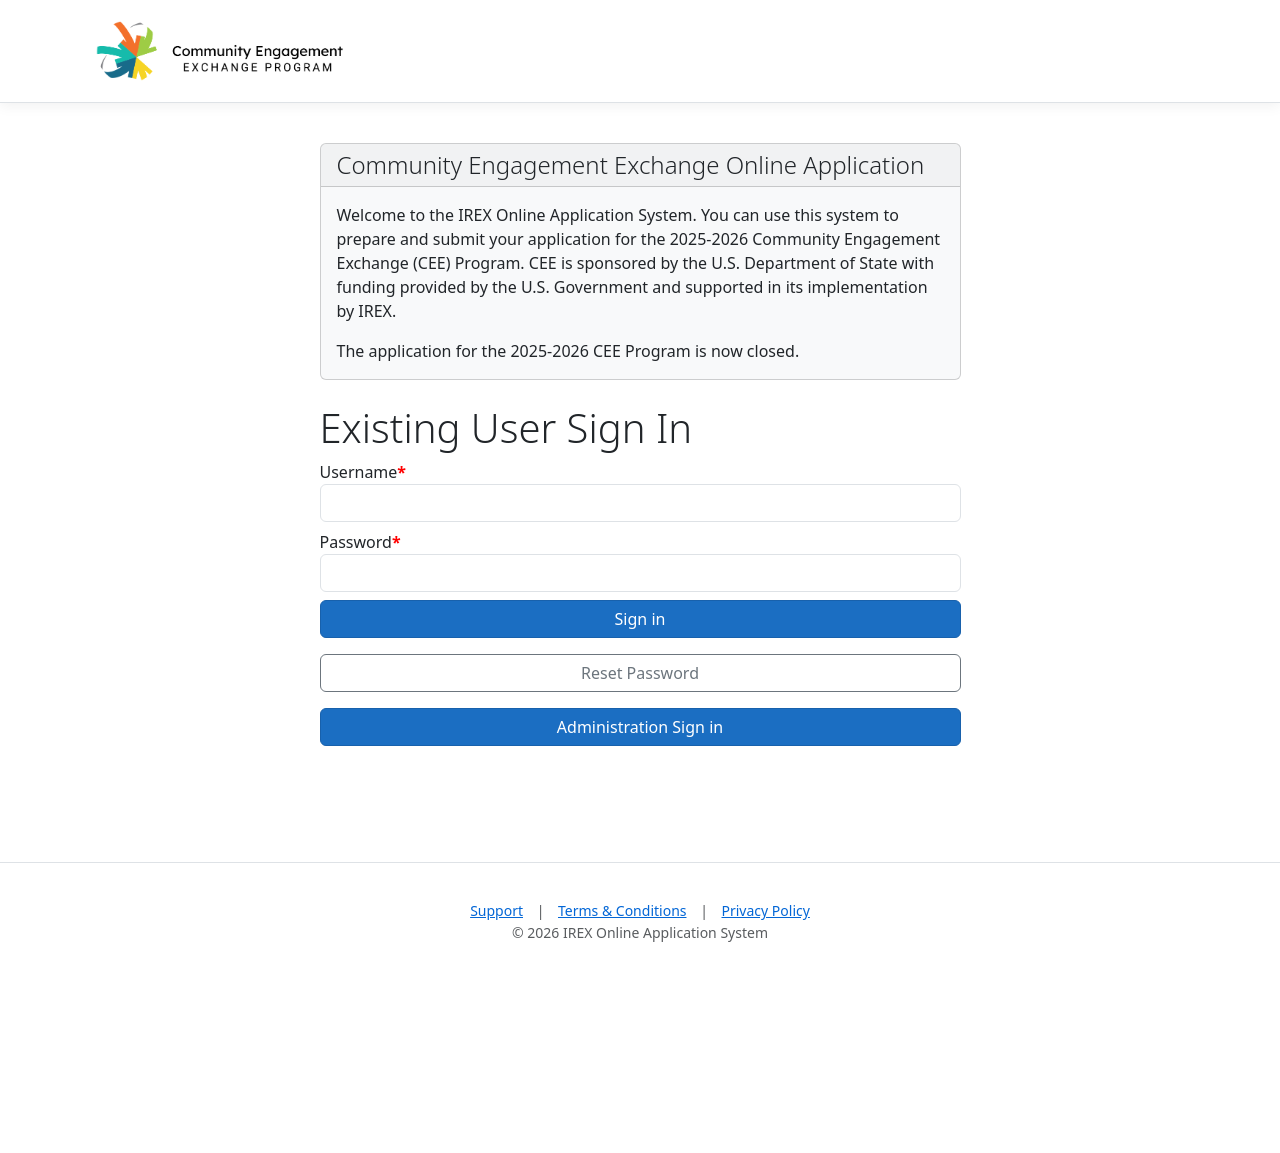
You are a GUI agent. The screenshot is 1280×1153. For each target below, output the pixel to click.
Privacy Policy (766, 910)
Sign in (640, 619)
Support (496, 910)
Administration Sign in (640, 727)
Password (356, 542)
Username (359, 472)
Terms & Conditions (622, 910)
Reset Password (640, 673)
